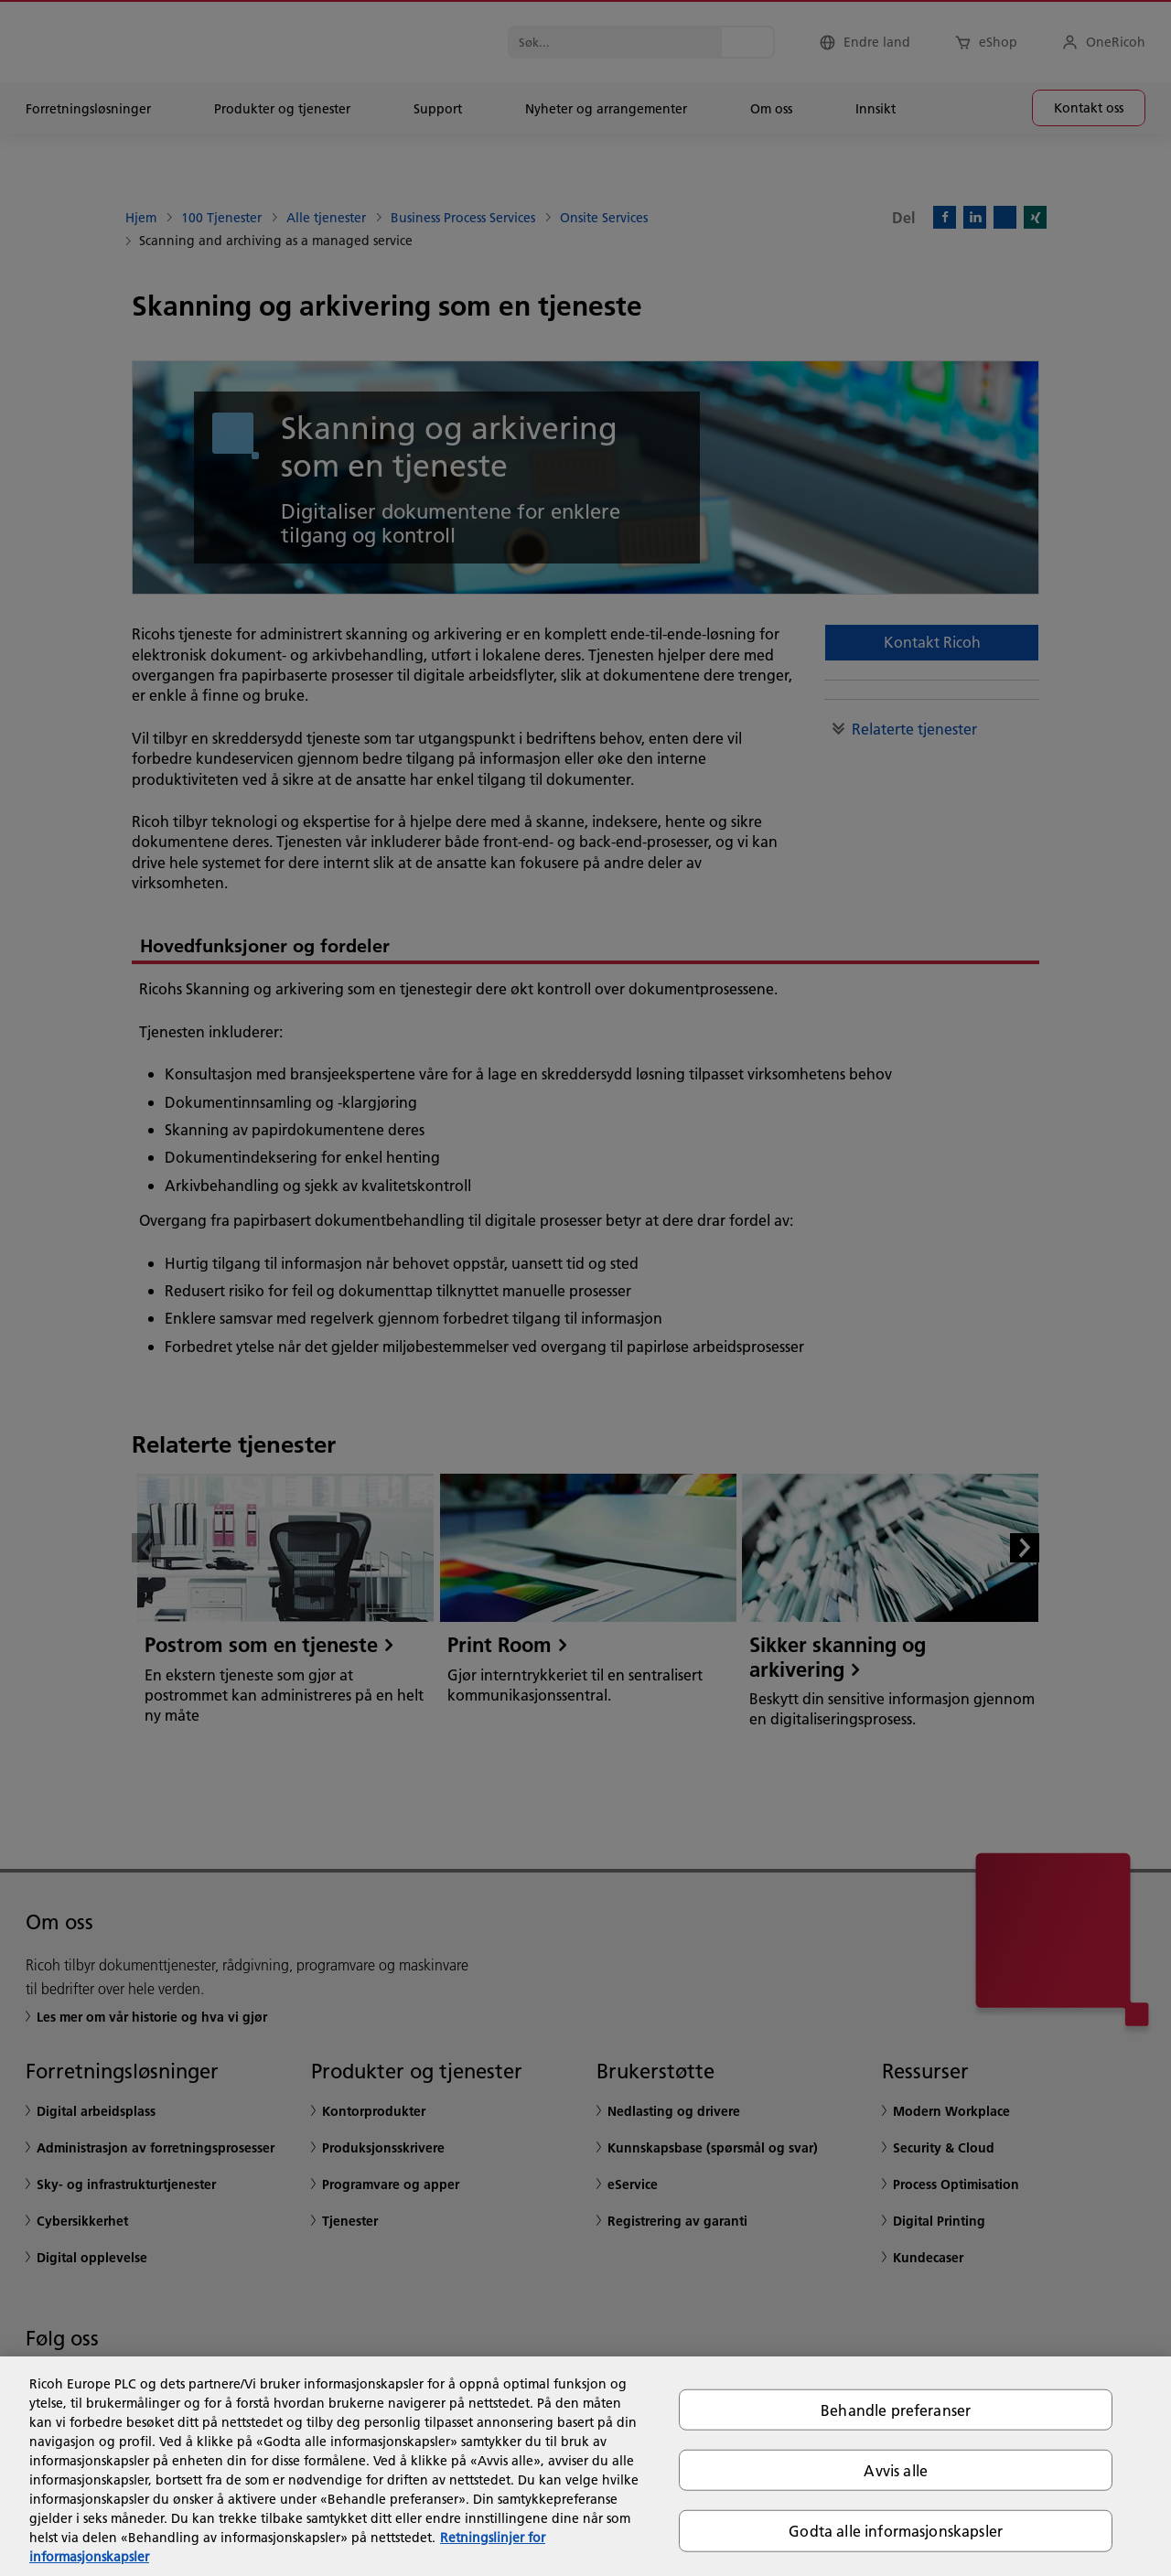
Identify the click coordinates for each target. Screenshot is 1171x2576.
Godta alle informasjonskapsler (896, 2530)
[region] (585, 2466)
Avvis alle (896, 2470)
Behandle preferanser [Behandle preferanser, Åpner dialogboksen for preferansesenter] (896, 2410)
